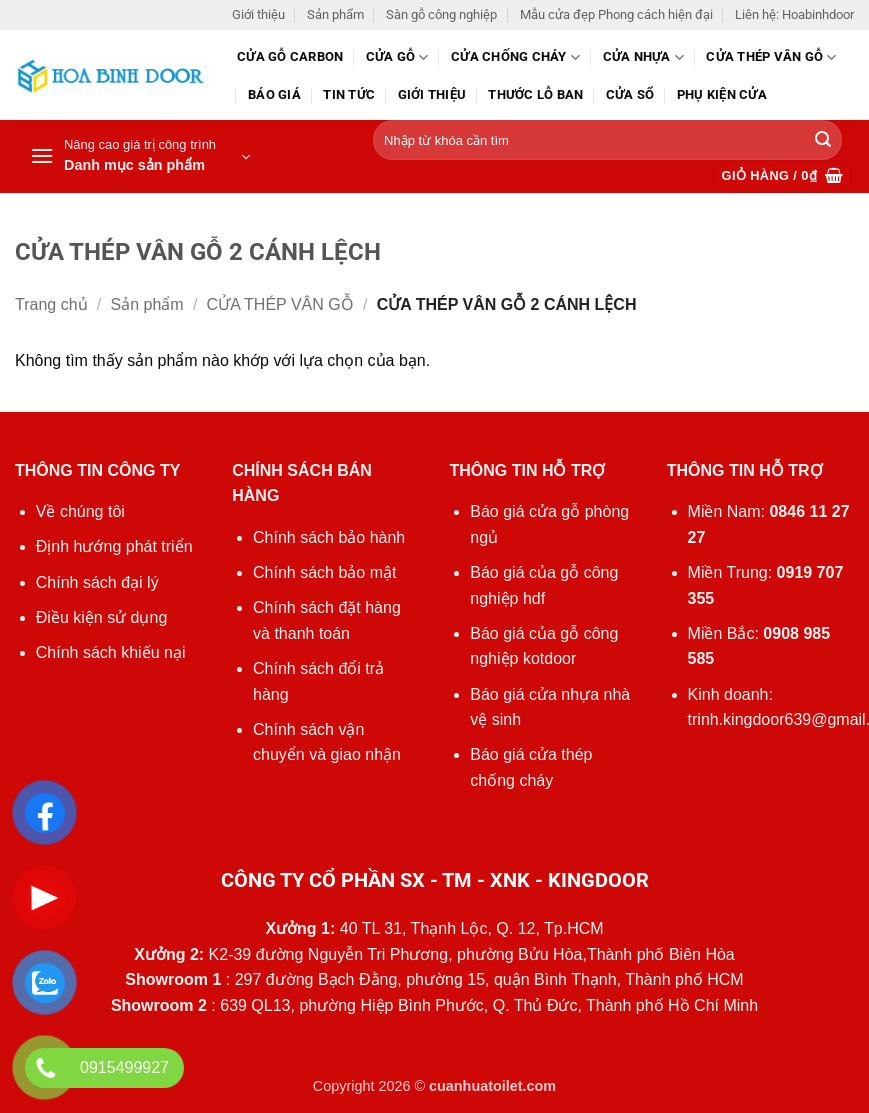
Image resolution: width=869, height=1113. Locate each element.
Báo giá (274, 94)
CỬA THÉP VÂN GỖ (771, 57)
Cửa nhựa (644, 57)
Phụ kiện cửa (722, 94)
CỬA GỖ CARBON (290, 56)
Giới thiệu (258, 14)
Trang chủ (51, 304)
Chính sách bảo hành (329, 537)
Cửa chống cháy (515, 57)
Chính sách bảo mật (324, 572)
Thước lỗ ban (535, 94)
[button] (140, 157)
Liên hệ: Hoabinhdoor (794, 14)
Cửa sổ (630, 94)
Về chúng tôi (80, 511)
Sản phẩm (335, 14)
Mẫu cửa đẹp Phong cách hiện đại (616, 14)
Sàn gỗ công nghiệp (441, 14)
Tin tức (349, 94)
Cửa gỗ (397, 57)
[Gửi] (823, 141)
